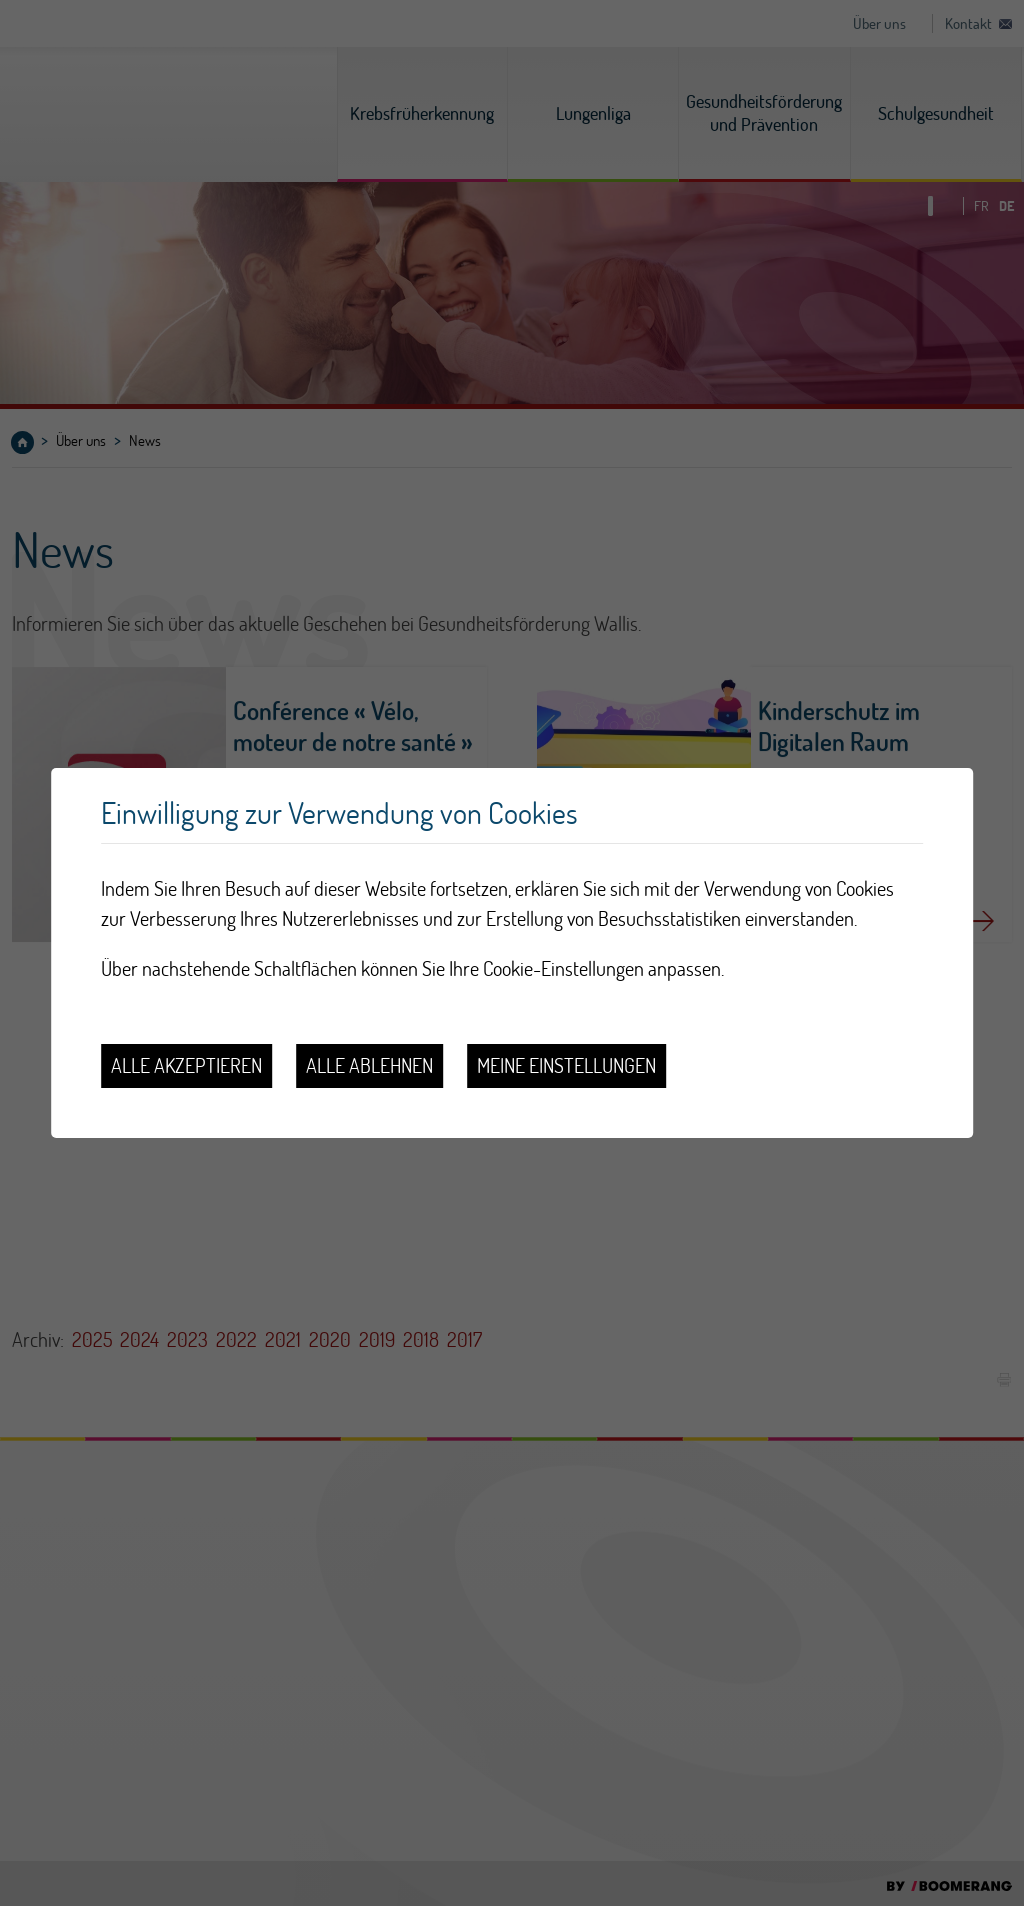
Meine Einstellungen (566, 1065)
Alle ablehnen (369, 1065)
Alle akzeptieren (186, 1065)
